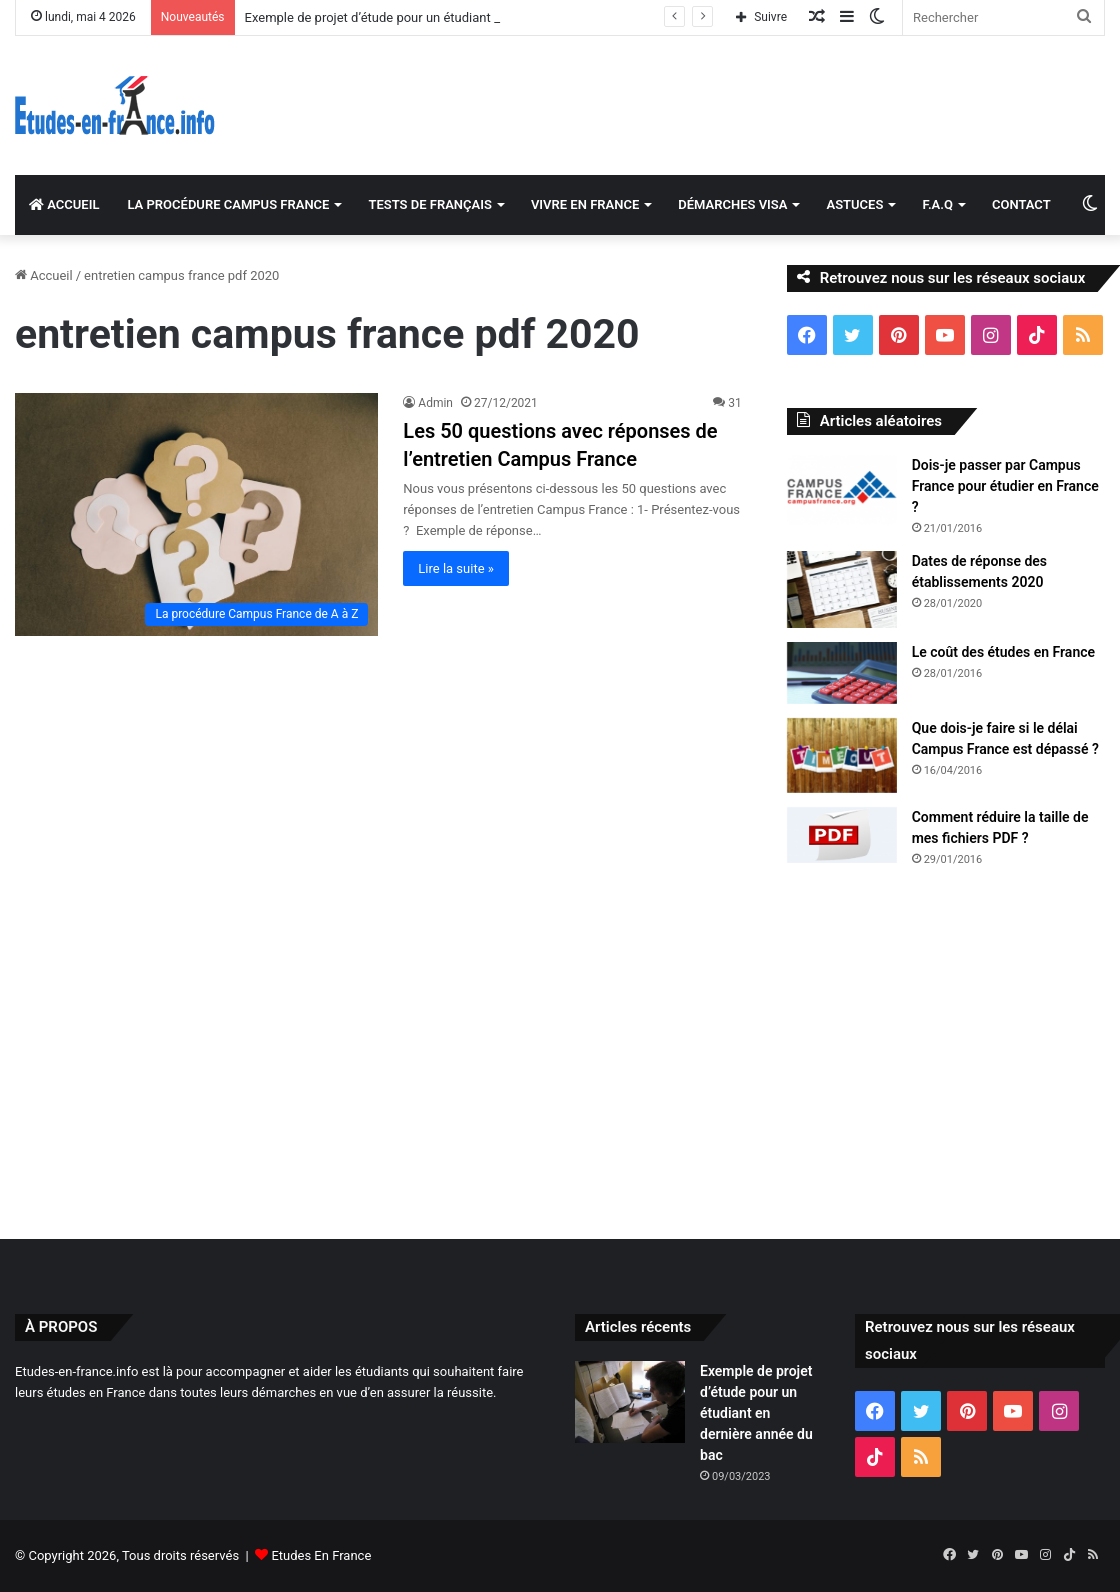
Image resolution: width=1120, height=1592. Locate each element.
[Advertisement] (560, 1049)
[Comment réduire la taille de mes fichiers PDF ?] (842, 835)
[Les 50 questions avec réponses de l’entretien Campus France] (196, 514)
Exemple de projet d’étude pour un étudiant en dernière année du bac (756, 1413)
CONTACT (1021, 204)
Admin (435, 403)
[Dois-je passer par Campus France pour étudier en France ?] (842, 490)
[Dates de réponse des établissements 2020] (842, 589)
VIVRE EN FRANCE (585, 204)
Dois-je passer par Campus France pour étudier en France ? (1005, 486)
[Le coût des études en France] (842, 673)
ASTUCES (854, 204)
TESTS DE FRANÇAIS (429, 204)
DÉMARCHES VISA (732, 204)
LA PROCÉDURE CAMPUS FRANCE (228, 204)
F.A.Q (937, 204)
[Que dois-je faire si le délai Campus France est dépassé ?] (842, 755)
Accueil (44, 275)
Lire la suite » (456, 568)
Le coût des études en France (1003, 652)
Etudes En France (321, 1555)
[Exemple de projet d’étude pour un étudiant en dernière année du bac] (630, 1402)
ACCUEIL (64, 204)
